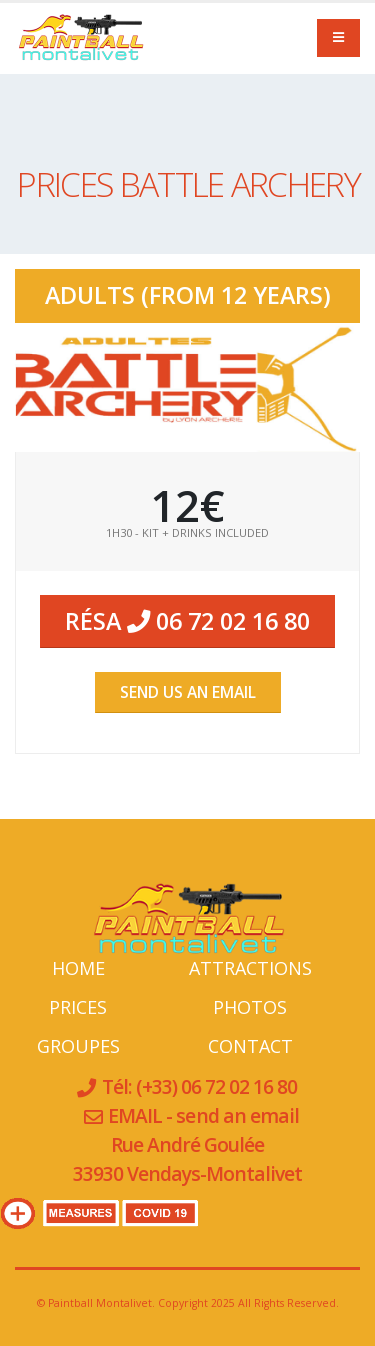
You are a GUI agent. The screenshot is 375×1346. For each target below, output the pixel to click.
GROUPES (78, 1046)
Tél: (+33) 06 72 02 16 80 (198, 1086)
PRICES (78, 1007)
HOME (78, 968)
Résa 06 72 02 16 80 (187, 621)
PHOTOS (250, 1007)
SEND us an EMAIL (188, 692)
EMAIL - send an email (203, 1115)
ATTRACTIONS (250, 968)
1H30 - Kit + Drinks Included (187, 532)
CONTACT (250, 1046)
